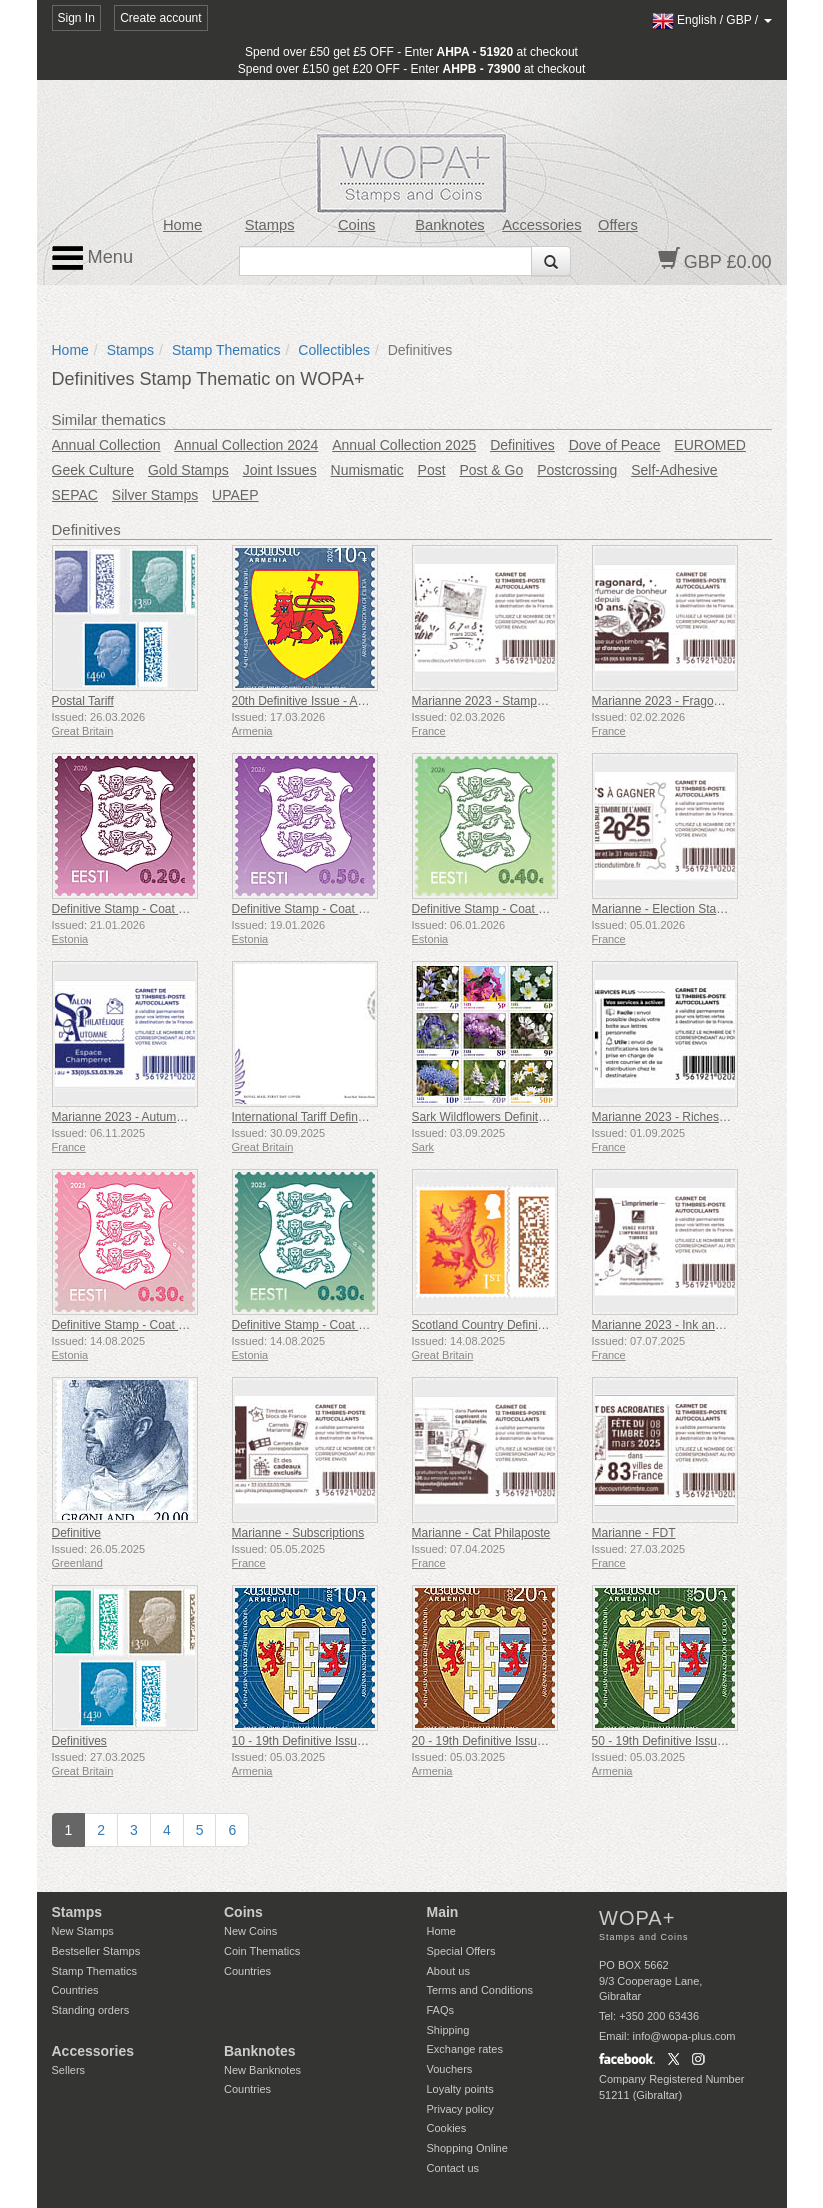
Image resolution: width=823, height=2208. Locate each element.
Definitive (76, 1533)
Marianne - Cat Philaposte (481, 1533)
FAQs (441, 2010)
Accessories (541, 225)
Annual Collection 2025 (404, 445)
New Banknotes (262, 2070)
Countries (75, 1990)
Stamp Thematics (226, 350)
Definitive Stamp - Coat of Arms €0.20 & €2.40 (174, 909)
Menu (93, 258)
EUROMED (710, 445)
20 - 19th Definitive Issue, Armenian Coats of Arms (546, 1741)
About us (448, 1971)
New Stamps (83, 1931)
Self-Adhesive (674, 470)
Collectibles (334, 350)
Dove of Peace (615, 445)
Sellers (69, 2070)
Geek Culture (93, 470)
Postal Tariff (83, 701)
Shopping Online (467, 2148)
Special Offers (461, 1951)
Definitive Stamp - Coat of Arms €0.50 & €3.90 (354, 909)
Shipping (448, 2030)
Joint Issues (280, 470)
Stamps (270, 225)
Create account (160, 18)
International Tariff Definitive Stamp (325, 1117)
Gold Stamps (188, 470)
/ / (712, 20)
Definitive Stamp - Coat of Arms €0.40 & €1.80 (534, 909)
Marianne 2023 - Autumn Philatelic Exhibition (171, 1117)
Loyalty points (460, 2089)
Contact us (453, 2168)
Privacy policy (460, 2109)
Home (182, 225)
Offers (618, 225)
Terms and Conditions (480, 1990)
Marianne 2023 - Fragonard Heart (681, 701)
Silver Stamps (155, 495)
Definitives (522, 445)
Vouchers (450, 2069)
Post (432, 470)
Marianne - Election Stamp (662, 909)
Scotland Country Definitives (487, 1325)
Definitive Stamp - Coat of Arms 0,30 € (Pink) (171, 1325)
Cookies (447, 2128)
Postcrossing (577, 470)
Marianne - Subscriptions (298, 1533)
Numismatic (367, 470)
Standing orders (91, 2010)
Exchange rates (465, 2049)
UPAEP (235, 495)
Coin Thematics (262, 1951)
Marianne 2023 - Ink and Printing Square (700, 1325)
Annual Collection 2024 (246, 445)
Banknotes (449, 225)
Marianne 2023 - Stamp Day (487, 701)
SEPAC (75, 495)
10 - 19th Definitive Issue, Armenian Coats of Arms (366, 1741)
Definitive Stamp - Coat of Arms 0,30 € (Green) (356, 1325)
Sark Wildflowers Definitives (486, 1117)
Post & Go (491, 470)
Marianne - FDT (634, 1533)
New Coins (250, 1931)
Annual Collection (106, 445)
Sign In (76, 18)
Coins (357, 225)
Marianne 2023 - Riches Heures (676, 1117)
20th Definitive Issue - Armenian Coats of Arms (356, 701)
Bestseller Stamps (96, 1951)
